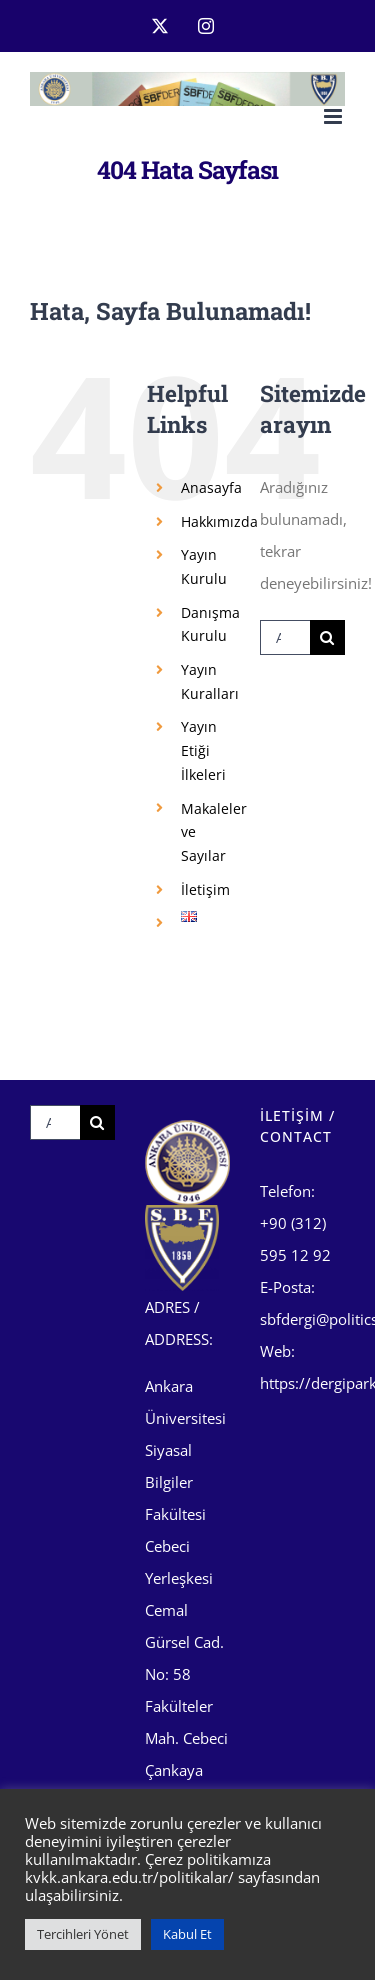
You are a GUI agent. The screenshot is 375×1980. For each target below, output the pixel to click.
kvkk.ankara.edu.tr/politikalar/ (129, 1877)
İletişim (205, 889)
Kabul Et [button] (187, 1934)
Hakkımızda (219, 521)
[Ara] (327, 637)
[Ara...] (285, 637)
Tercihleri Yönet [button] (83, 1934)
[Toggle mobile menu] (334, 116)
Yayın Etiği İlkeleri (203, 750)
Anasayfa (211, 487)
